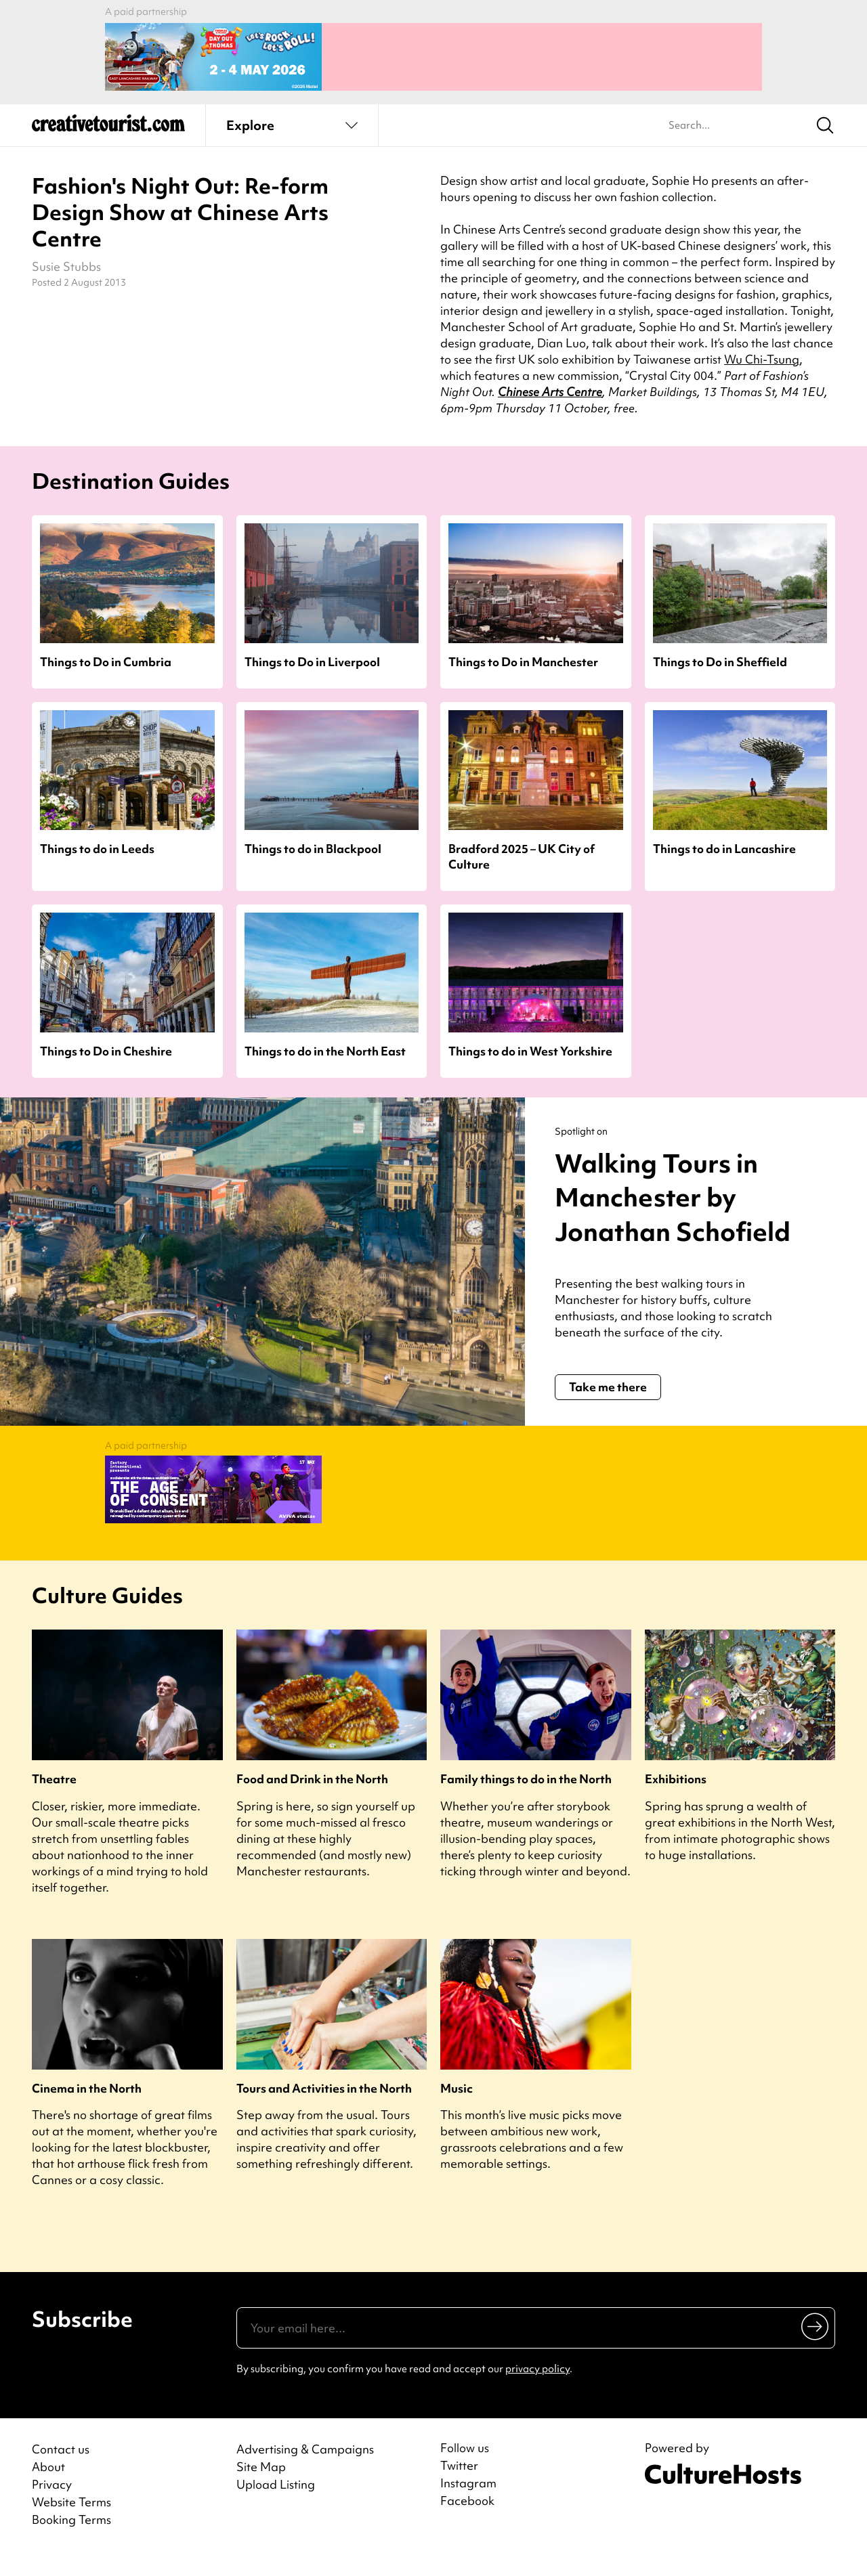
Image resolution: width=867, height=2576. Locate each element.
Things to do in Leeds (97, 842)
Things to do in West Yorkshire (530, 1044)
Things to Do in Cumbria (105, 655)
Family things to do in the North (526, 1800)
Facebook (467, 2521)
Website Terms (71, 2522)
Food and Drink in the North (312, 1800)
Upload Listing (275, 2505)
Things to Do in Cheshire (106, 1044)
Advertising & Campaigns (305, 2470)
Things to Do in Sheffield (720, 655)
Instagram (468, 2504)
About (48, 2487)
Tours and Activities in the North (324, 2108)
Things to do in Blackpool (313, 842)
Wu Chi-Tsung (761, 352)
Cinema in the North (87, 2108)
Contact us (60, 2470)
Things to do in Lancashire (724, 842)
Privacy (52, 2505)
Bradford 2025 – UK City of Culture (521, 849)
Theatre (54, 1800)
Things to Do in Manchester (523, 655)
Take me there (608, 1414)
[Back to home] (108, 122)
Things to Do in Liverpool (312, 655)
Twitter (459, 2486)
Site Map (261, 2487)
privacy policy (537, 2390)
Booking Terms (71, 2540)
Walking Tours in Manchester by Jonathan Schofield (662, 1207)
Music (456, 2108)
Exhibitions (675, 1800)
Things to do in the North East (325, 1044)
